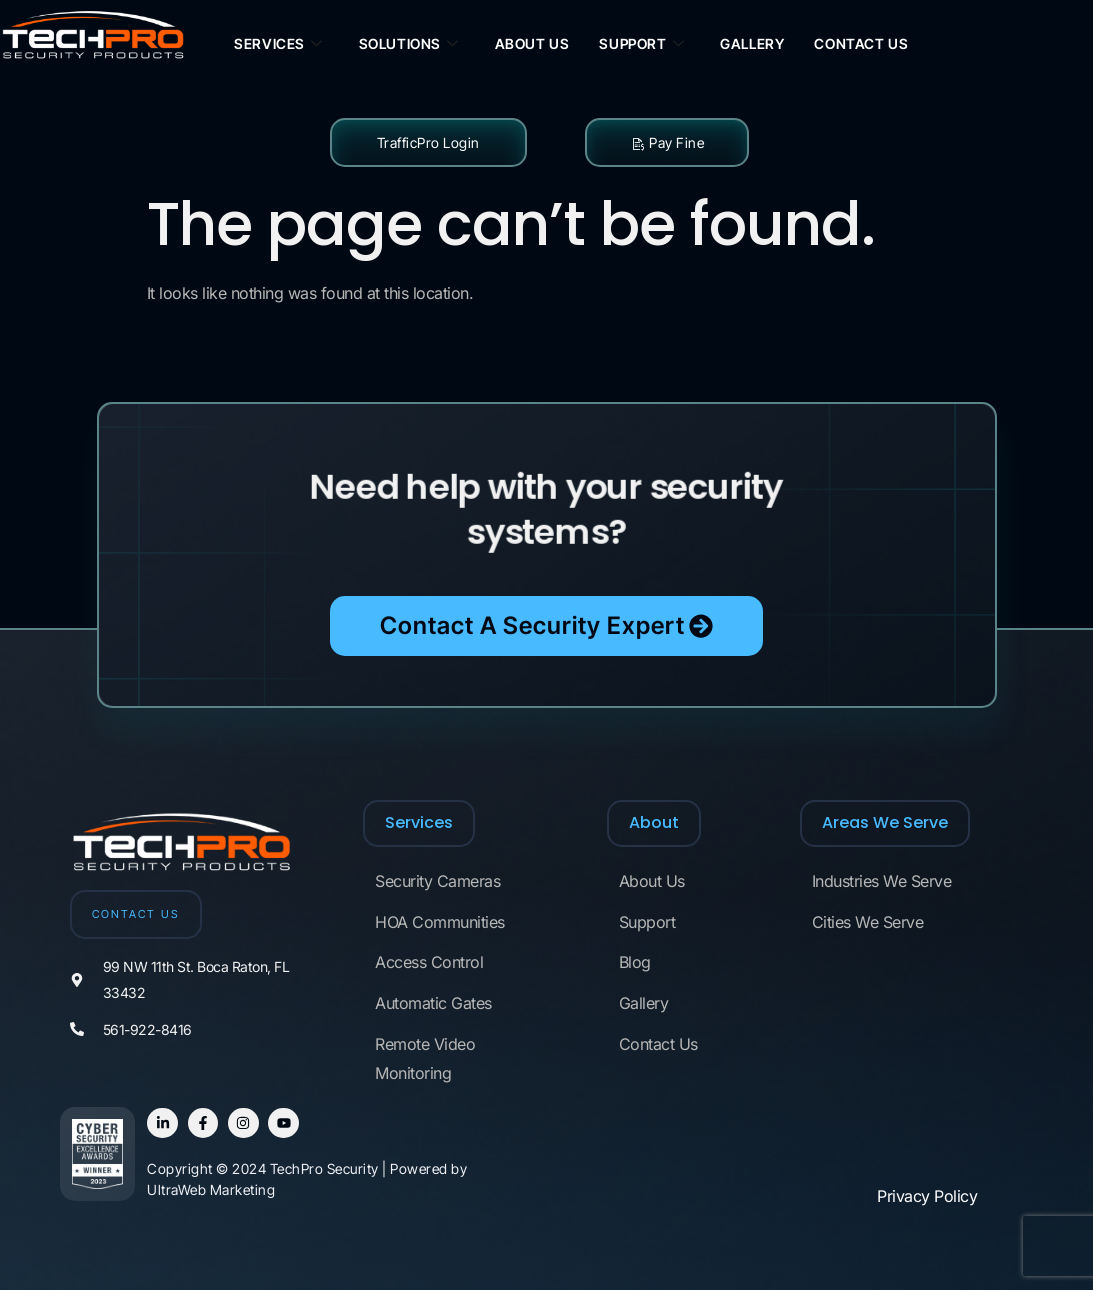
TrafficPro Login (428, 142)
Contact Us (861, 43)
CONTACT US (136, 914)
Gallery (752, 43)
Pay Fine (667, 142)
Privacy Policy (927, 1196)
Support (641, 44)
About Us (532, 43)
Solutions (409, 44)
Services (278, 44)
